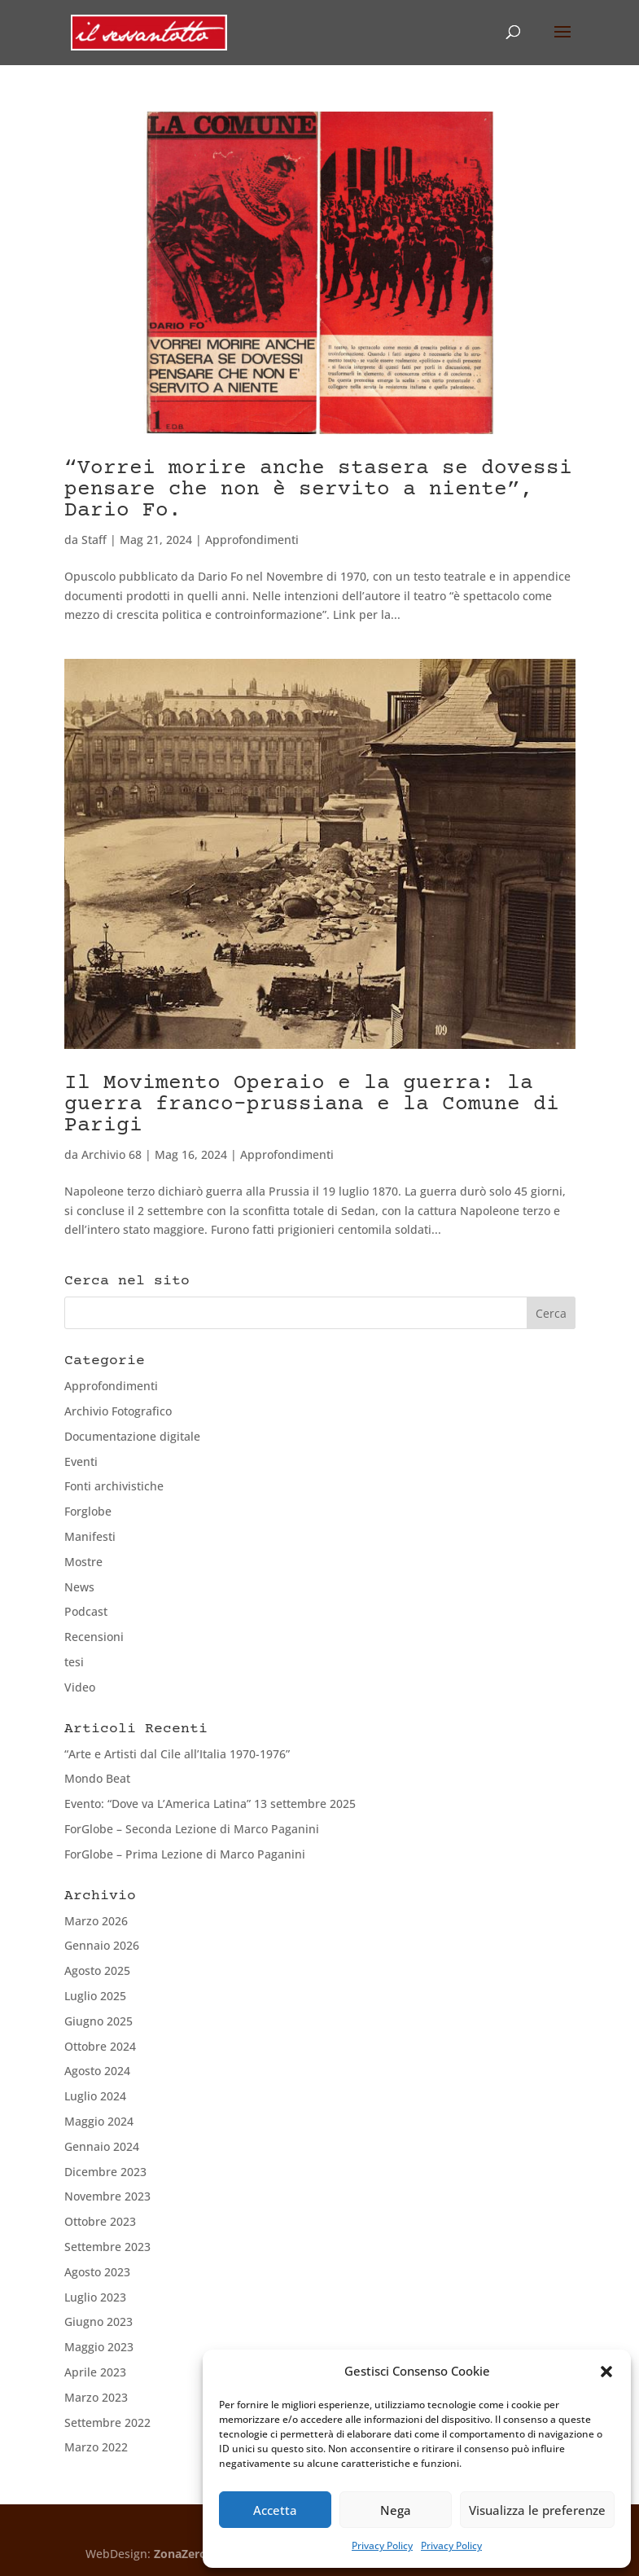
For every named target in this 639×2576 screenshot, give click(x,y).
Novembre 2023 (107, 2196)
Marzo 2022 (96, 2447)
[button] (606, 2371)
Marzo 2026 (96, 1921)
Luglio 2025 (95, 1995)
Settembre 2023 (107, 2246)
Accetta (275, 2510)
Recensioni (94, 1636)
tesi (74, 1662)
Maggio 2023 (98, 2346)
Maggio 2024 (98, 2121)
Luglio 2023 (95, 2297)
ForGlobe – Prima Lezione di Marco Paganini (184, 1854)
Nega (395, 2510)
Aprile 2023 (95, 2372)
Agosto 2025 (97, 1970)
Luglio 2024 (95, 2096)
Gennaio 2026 (101, 1945)
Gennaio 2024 (101, 2146)
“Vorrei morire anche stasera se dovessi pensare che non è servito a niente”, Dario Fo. (318, 490)
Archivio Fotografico (118, 1411)
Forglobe (88, 1511)
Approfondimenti (252, 539)
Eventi (81, 1461)
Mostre (83, 1561)
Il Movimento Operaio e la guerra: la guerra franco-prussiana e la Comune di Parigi (311, 1105)
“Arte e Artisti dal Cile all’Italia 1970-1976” (177, 1754)
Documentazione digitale (132, 1436)
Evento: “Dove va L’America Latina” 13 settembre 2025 (210, 1803)
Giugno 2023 (98, 2321)
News (79, 1587)
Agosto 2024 (97, 2070)
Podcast (85, 1611)
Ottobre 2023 (100, 2221)
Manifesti (90, 1536)
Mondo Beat (97, 1778)
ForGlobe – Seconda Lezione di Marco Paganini (191, 1829)
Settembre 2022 (107, 2422)
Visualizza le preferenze (537, 2510)
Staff (94, 539)
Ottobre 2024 (100, 2046)
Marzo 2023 (96, 2397)
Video (79, 1687)
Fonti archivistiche (114, 1486)
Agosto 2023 (97, 2272)
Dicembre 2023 (105, 2171)
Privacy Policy (382, 2545)
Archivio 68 (111, 1154)
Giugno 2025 (98, 2021)
